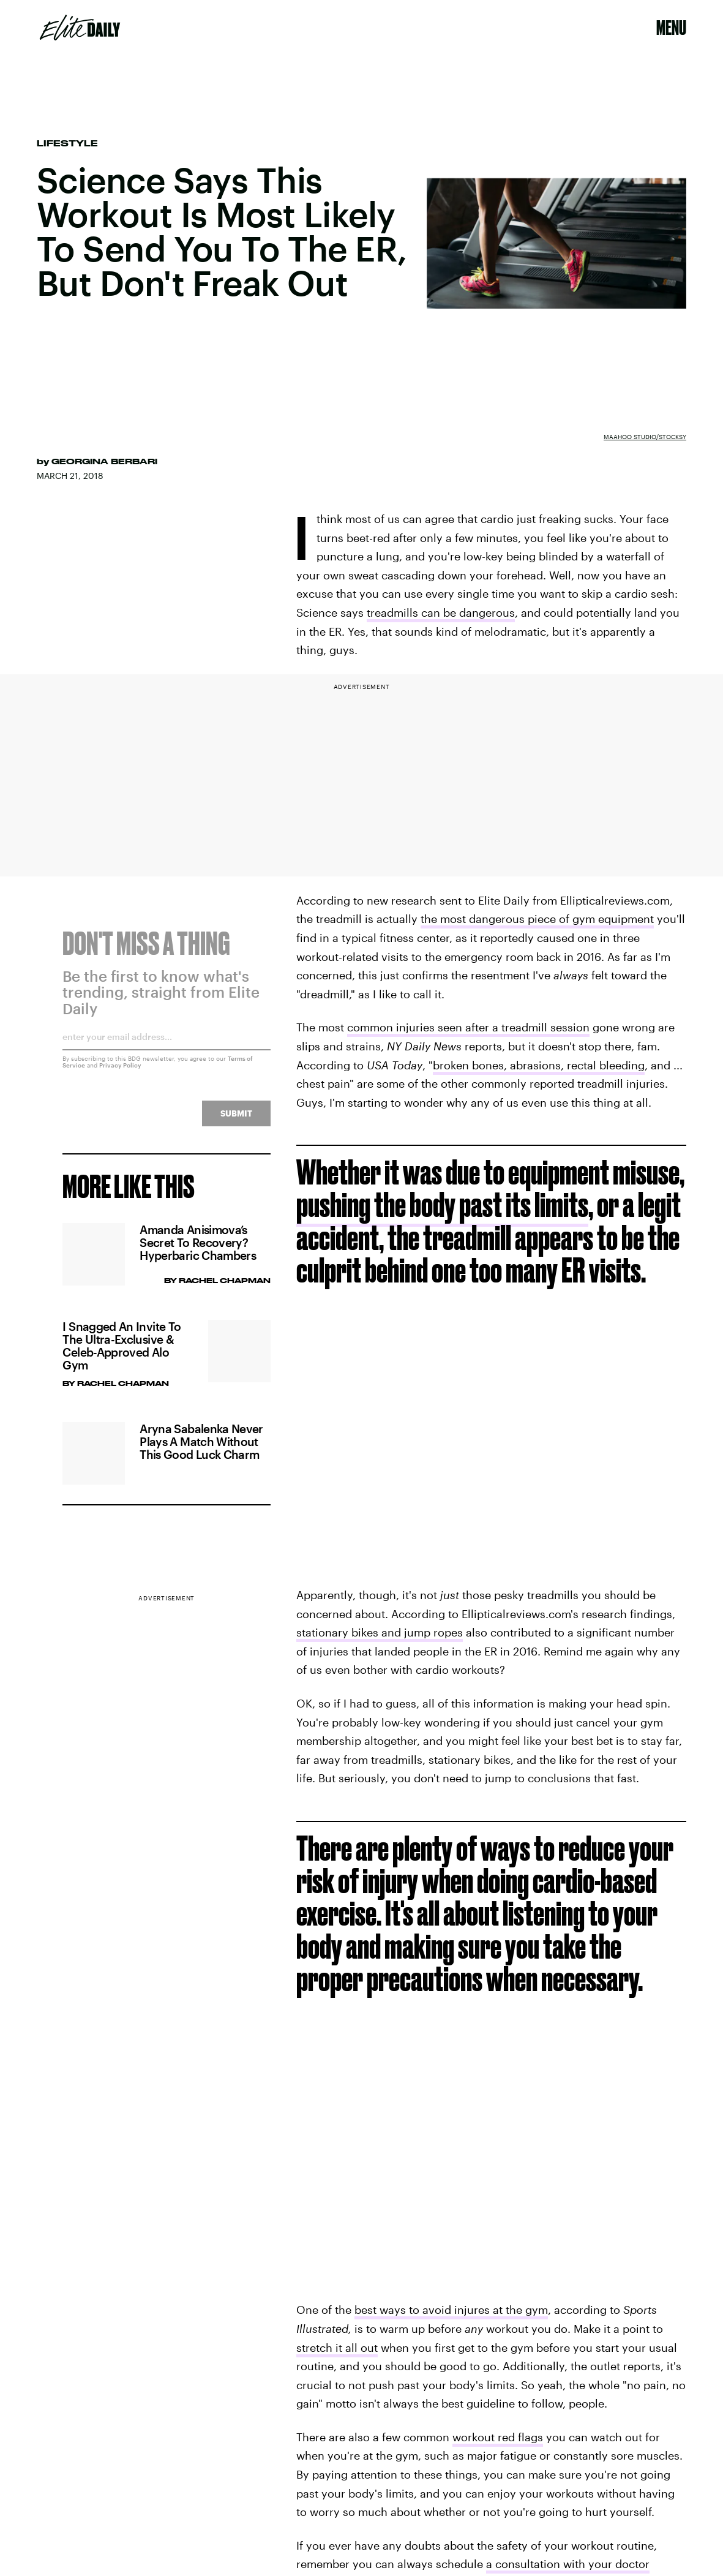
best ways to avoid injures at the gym (451, 2309)
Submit (236, 1120)
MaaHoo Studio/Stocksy (645, 436)
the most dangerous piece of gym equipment (537, 918)
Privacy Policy (120, 1072)
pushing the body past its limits (442, 1204)
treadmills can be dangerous (441, 612)
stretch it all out (337, 2347)
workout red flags (497, 2437)
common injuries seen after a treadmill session (468, 1027)
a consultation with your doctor (568, 2563)
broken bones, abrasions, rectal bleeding (539, 1065)
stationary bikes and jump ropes (379, 1632)
